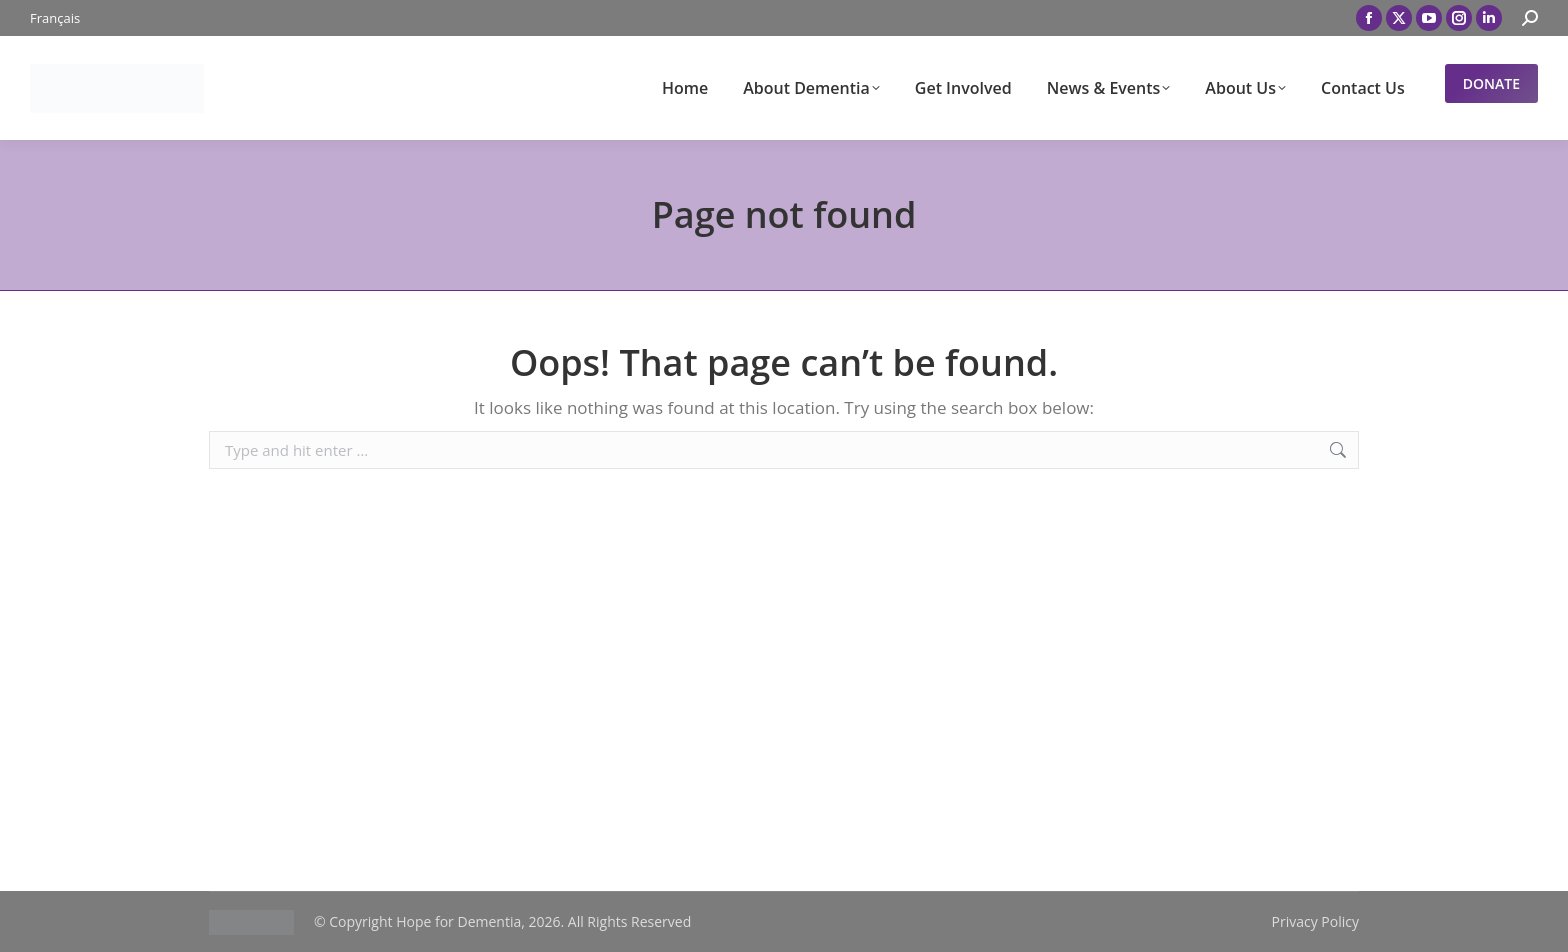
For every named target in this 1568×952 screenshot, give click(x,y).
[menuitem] (55, 18)
